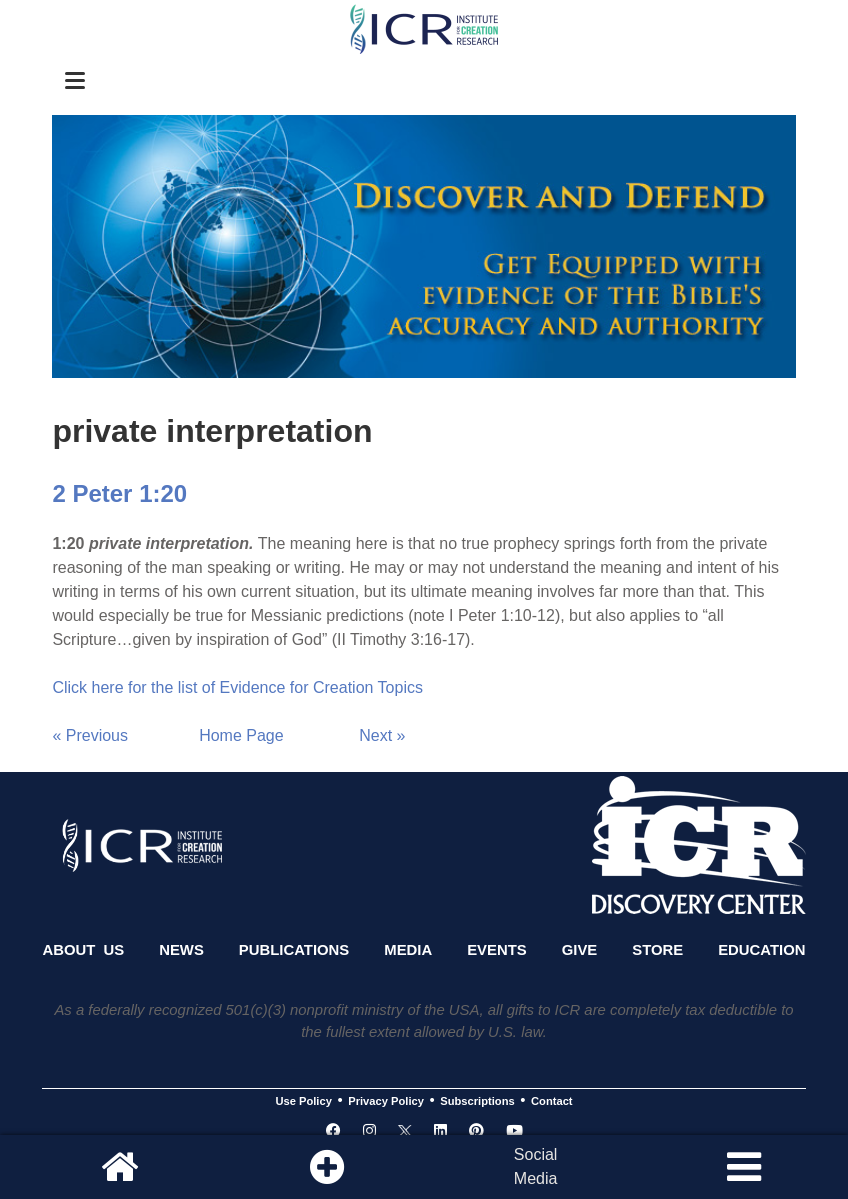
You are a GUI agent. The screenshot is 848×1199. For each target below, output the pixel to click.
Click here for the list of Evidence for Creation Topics (237, 687)
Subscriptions (477, 1101)
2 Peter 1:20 (119, 493)
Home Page (241, 735)
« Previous (90, 735)
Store (657, 950)
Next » (382, 735)
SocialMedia (536, 1166)
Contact (552, 1101)
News (181, 950)
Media (408, 950)
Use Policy (303, 1101)
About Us (83, 950)
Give (580, 950)
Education (761, 950)
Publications (294, 950)
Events (497, 950)
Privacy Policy (386, 1101)
